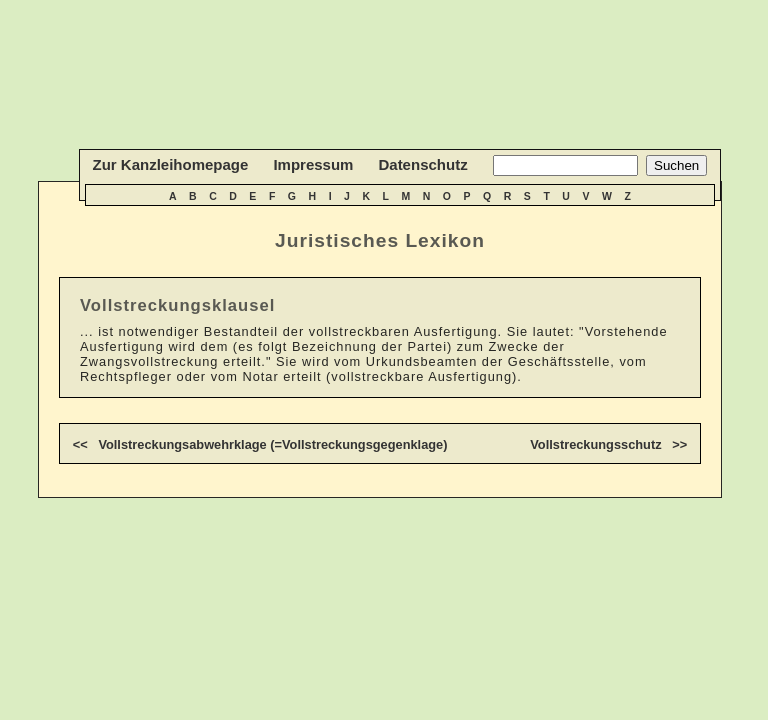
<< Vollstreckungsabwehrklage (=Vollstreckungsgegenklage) (260, 444)
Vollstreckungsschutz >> (608, 444)
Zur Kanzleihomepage (171, 164)
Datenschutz (422, 164)
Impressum (313, 164)
